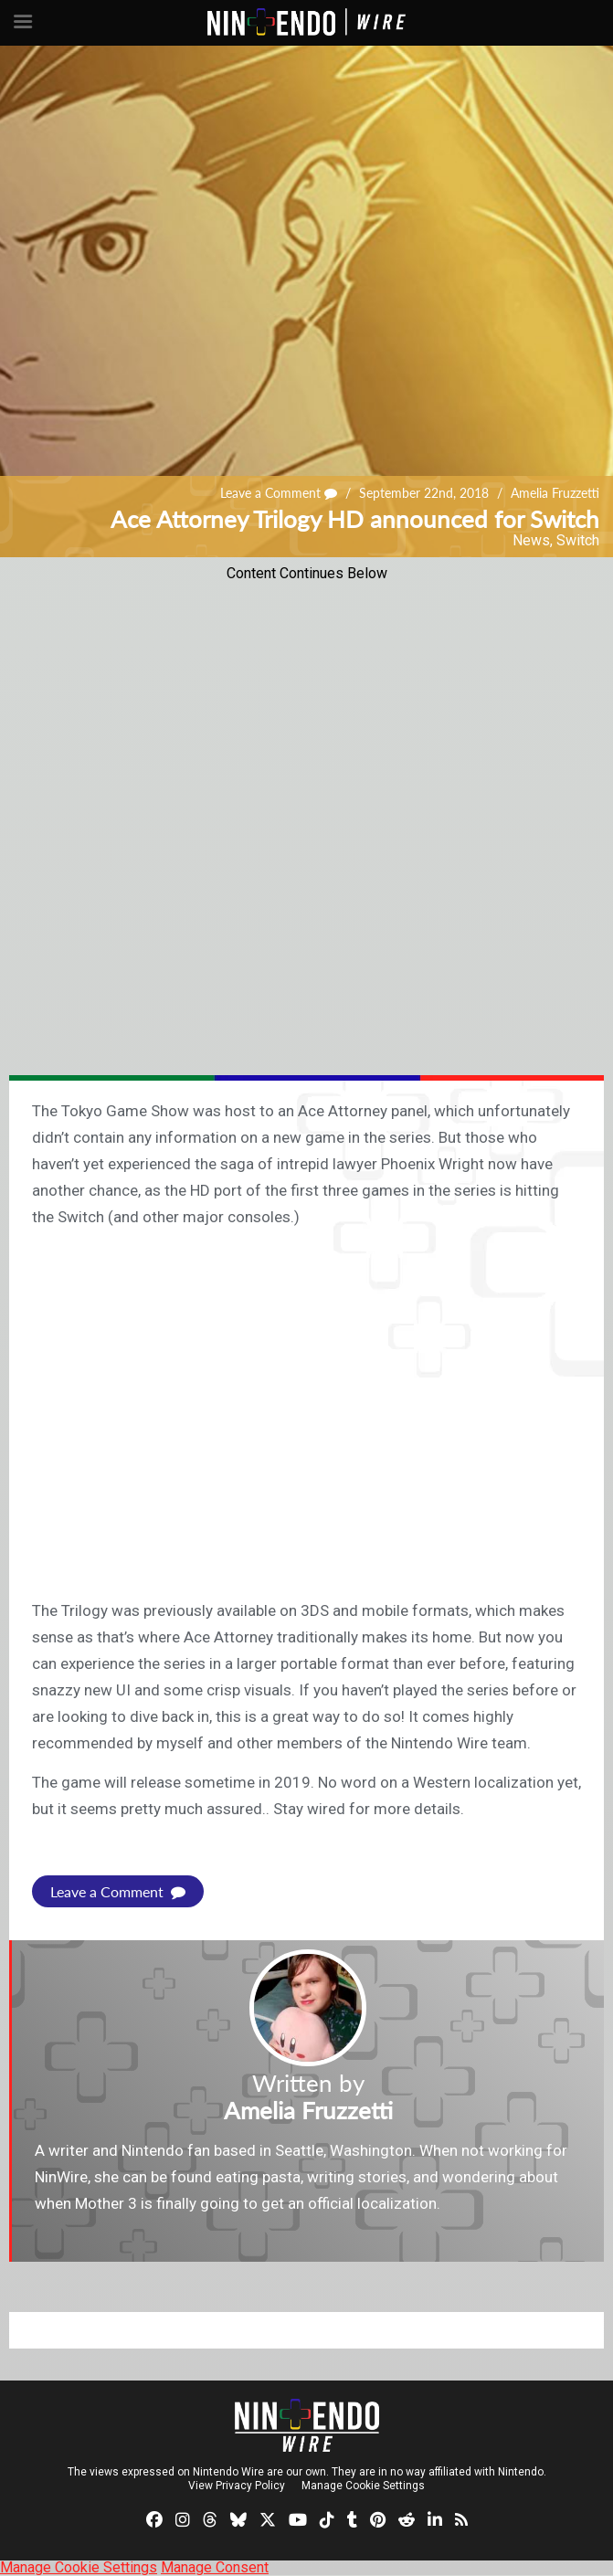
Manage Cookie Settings (363, 2485)
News (531, 540)
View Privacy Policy (236, 2485)
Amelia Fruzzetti (555, 493)
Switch (577, 540)
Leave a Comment (278, 493)
